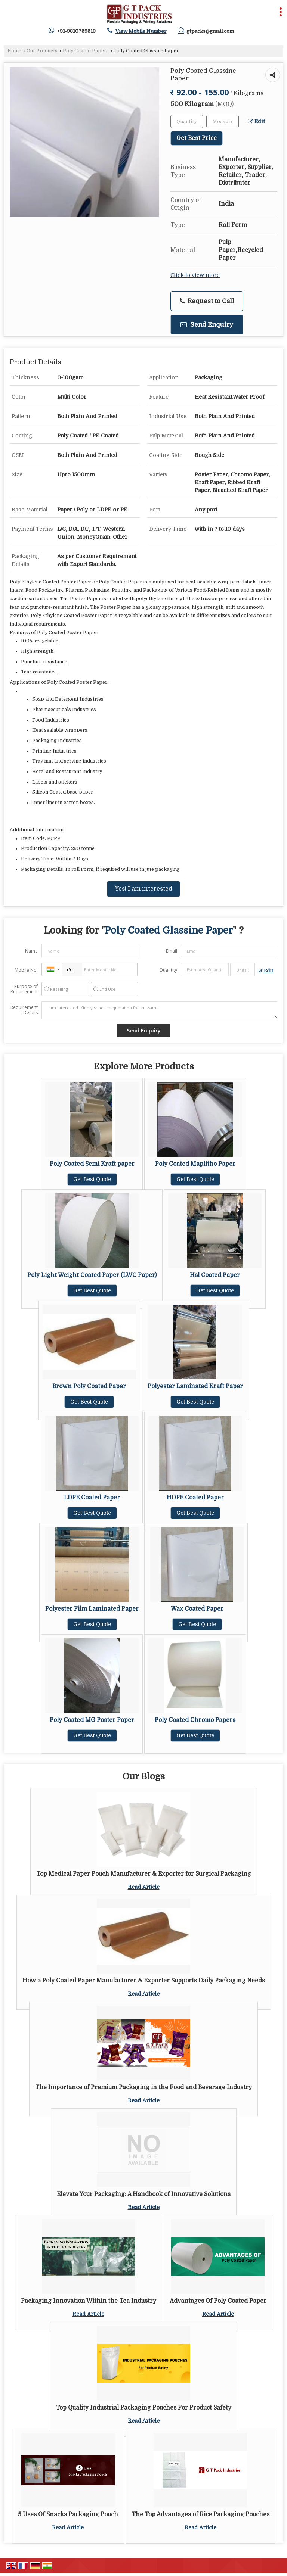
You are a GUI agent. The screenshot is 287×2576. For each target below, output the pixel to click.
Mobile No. (26, 970)
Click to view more (195, 275)
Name (31, 951)
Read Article (144, 1887)
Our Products (42, 50)
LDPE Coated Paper (92, 1497)
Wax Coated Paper (197, 1608)
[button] (141, 31)
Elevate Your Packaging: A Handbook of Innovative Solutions (144, 2194)
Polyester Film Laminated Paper (92, 1608)
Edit (256, 121)
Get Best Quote (92, 1179)
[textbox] (222, 121)
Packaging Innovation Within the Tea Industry (88, 2301)
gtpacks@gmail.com (210, 31)
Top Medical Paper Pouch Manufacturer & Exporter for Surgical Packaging (143, 1874)
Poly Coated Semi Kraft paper (92, 1164)
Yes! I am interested (143, 888)
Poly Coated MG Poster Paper (92, 1720)
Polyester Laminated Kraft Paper (195, 1386)
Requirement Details (24, 1010)
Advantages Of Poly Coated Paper (218, 2301)
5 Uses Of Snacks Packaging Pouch (68, 2514)
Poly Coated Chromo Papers (195, 1720)
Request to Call (207, 301)
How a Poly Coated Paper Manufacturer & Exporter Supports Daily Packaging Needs (143, 1980)
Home (14, 50)
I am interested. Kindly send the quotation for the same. (159, 1010)
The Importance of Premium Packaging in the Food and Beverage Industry (143, 2087)
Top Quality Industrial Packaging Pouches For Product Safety (143, 2407)
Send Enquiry (206, 324)
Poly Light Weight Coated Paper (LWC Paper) (92, 1275)
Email (171, 951)
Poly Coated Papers (86, 50)
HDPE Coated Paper (195, 1497)
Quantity (168, 970)
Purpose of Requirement (24, 989)
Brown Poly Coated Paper (89, 1386)
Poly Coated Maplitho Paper (195, 1164)
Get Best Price (196, 138)
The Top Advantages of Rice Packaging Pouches (200, 2514)
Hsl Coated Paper (215, 1275)
